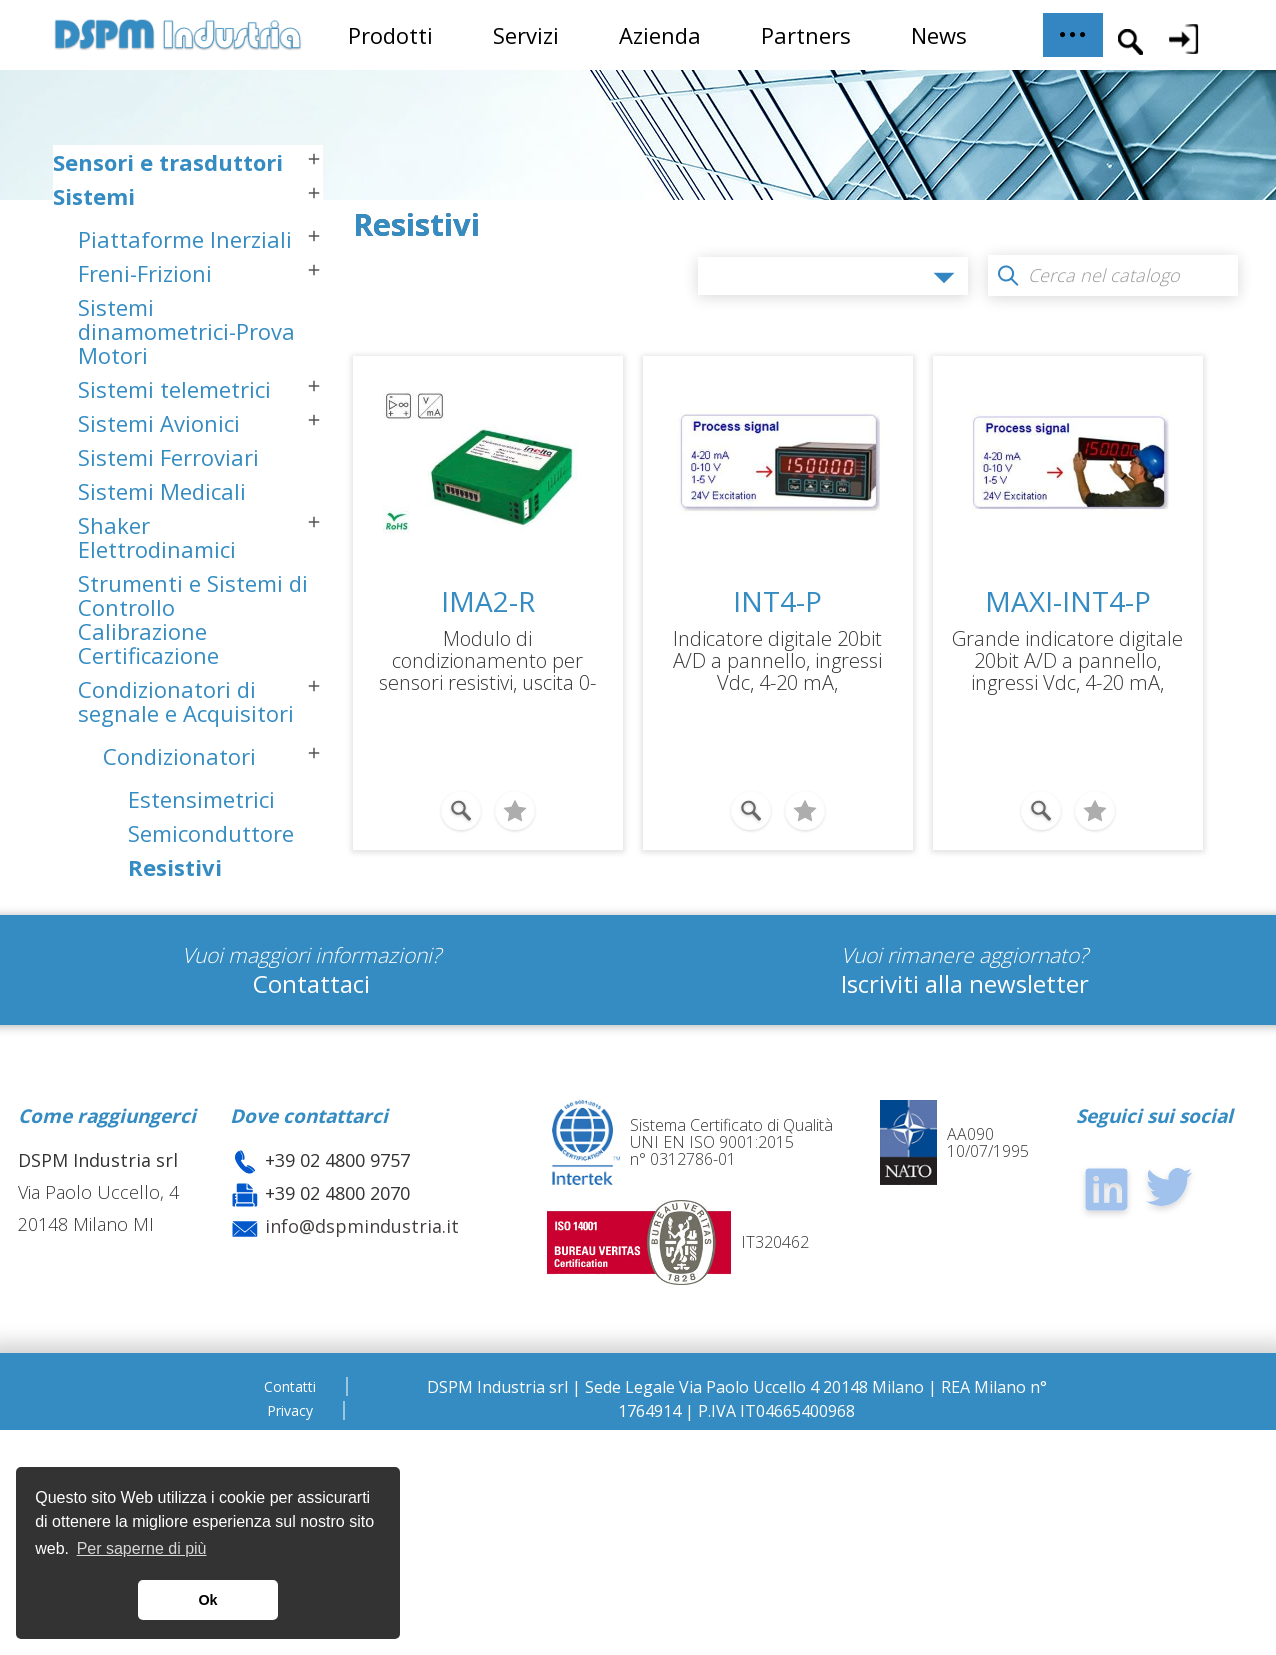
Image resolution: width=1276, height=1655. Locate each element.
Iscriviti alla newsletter (965, 1208)
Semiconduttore (211, 890)
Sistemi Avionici (159, 480)
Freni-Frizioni (145, 330)
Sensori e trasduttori (168, 219)
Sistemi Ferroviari (168, 514)
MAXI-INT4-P (1068, 601)
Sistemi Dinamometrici (181, 1053)
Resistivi (175, 924)
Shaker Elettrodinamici (157, 594)
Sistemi (94, 253)
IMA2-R (488, 601)
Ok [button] (207, 1600)
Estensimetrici (201, 856)
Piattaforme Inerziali (185, 296)
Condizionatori (179, 813)
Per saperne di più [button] (142, 1548)
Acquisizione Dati (198, 1001)
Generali (172, 958)
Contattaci (311, 1208)
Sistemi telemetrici (174, 446)
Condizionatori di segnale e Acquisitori (186, 758)
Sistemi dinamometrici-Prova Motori (186, 388)
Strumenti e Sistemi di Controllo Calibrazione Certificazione (193, 676)
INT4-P (777, 601)
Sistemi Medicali (162, 548)
